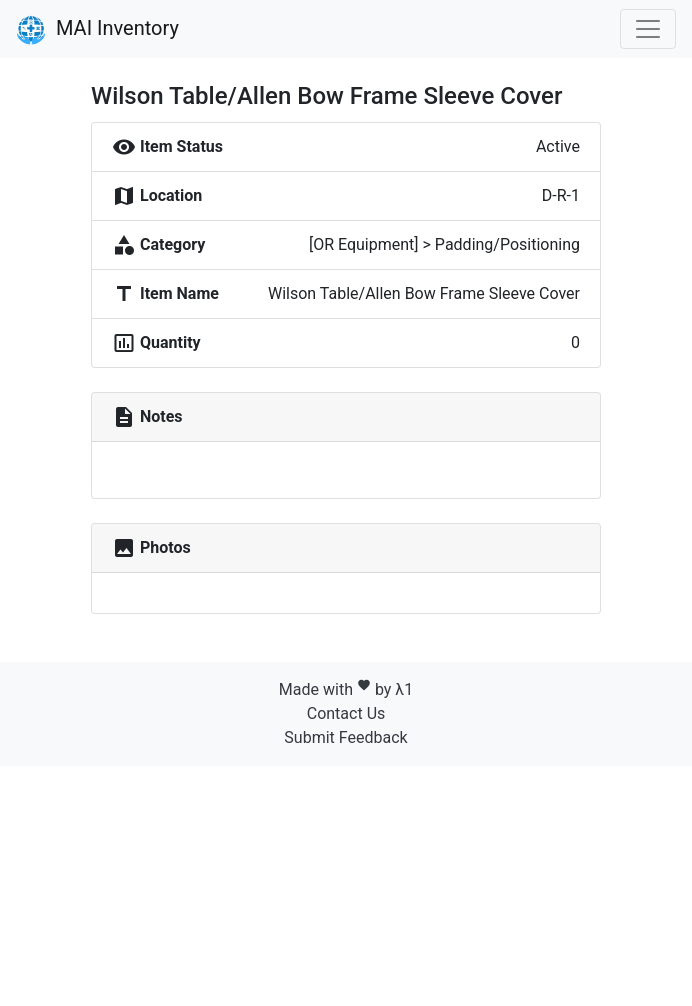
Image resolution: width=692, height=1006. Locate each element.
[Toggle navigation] (648, 29)
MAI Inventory (97, 30)
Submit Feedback (345, 737)
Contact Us (346, 713)
